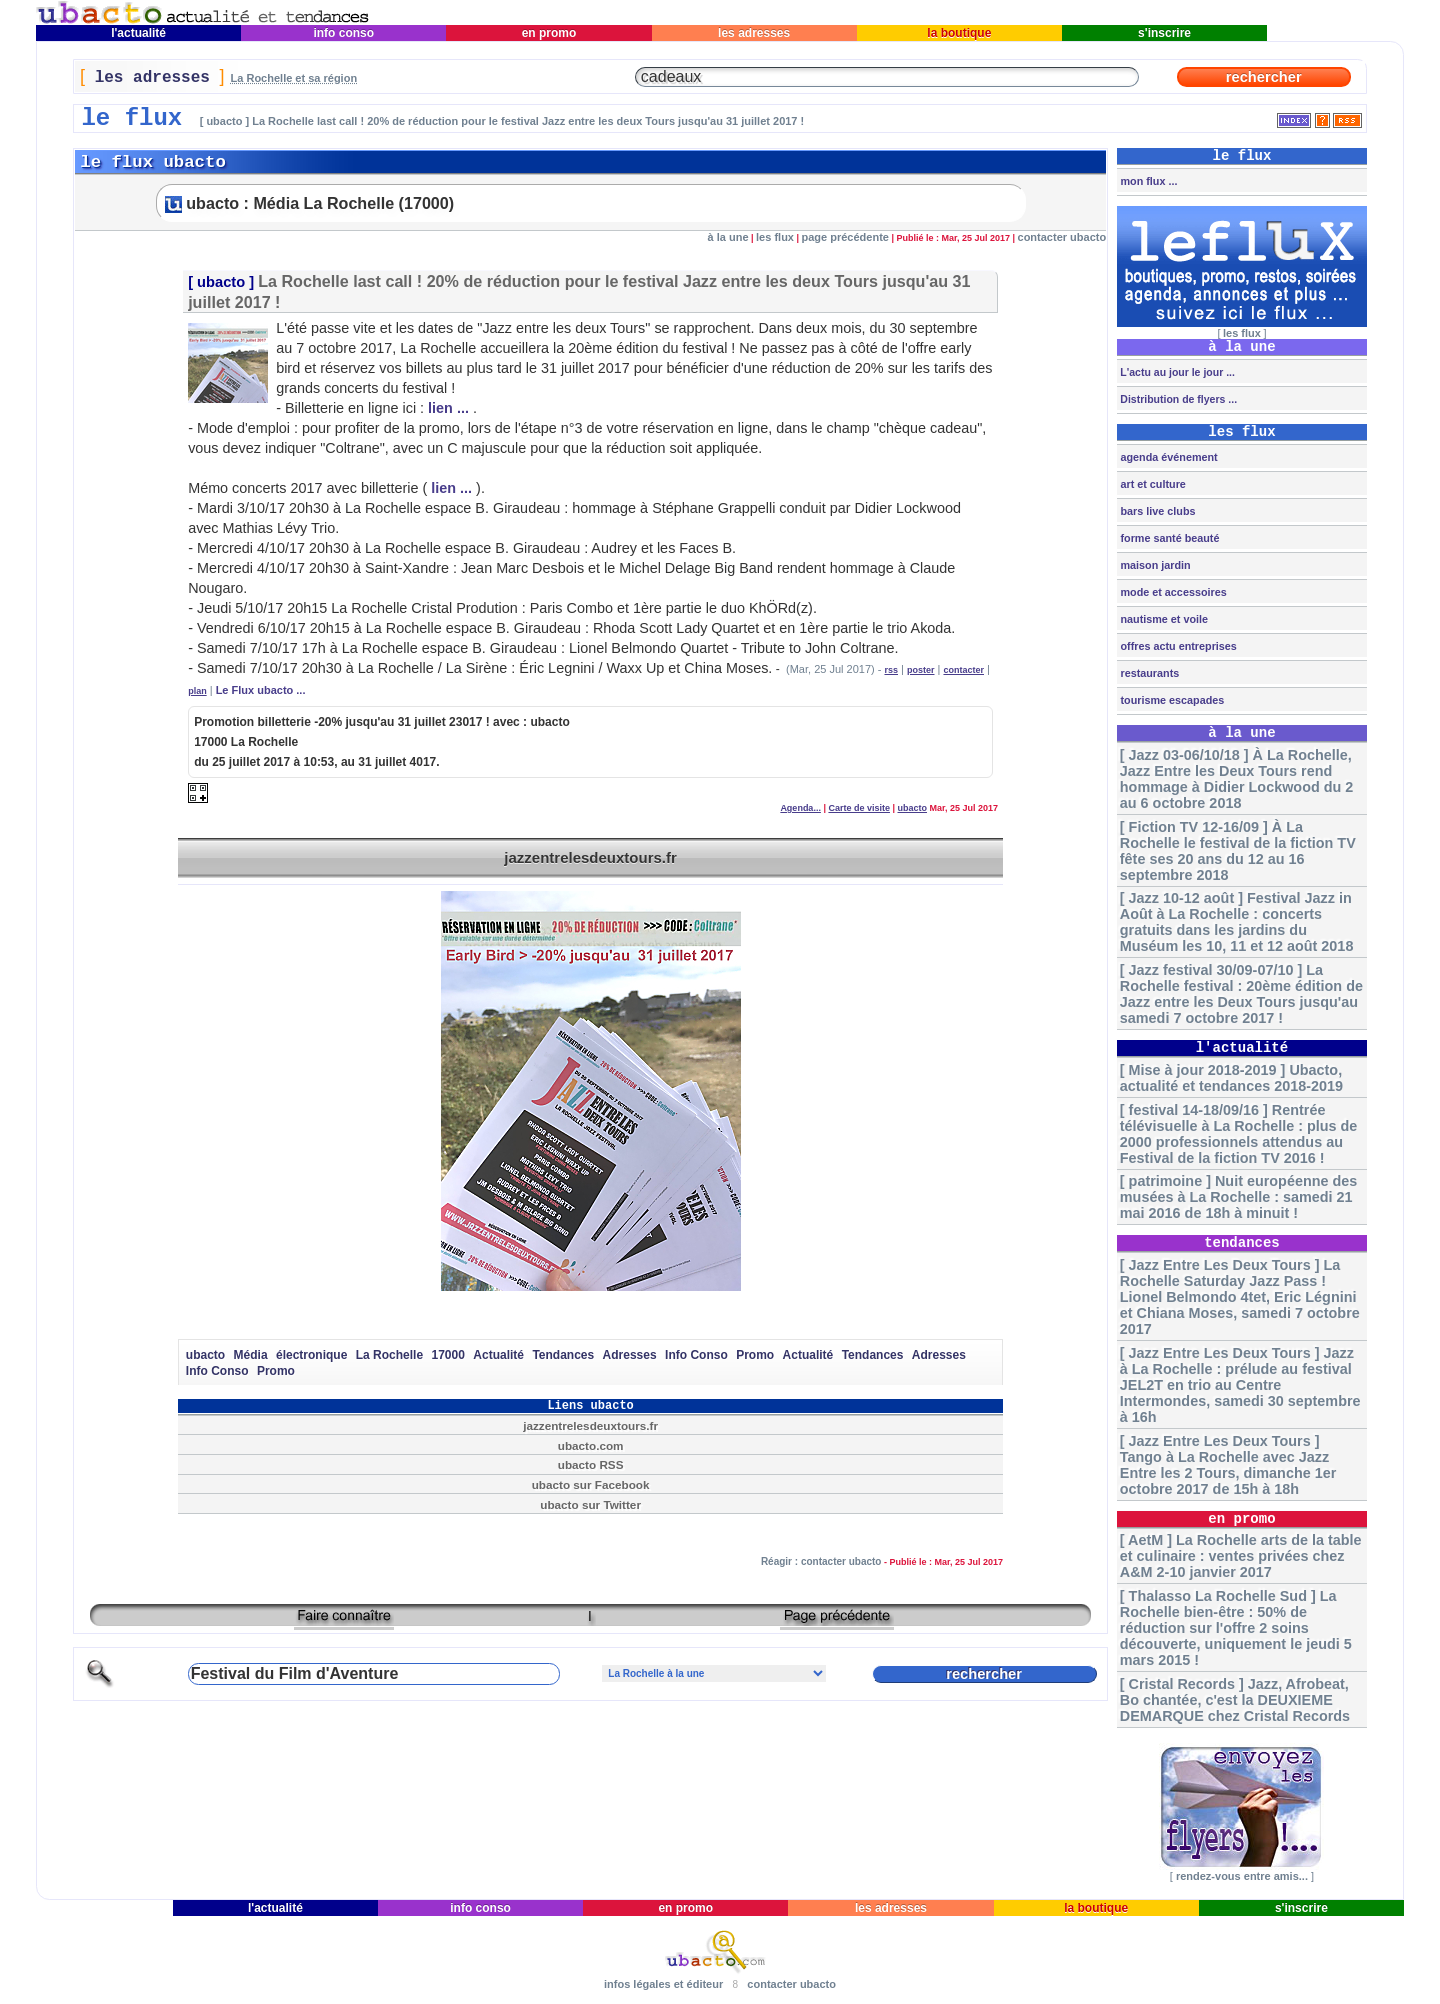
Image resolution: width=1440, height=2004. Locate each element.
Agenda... (800, 808)
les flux (775, 237)
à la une (728, 237)
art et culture (1151, 484)
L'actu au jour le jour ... (1175, 372)
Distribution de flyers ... (1177, 399)
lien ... (448, 408)
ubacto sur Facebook (591, 1484)
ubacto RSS (591, 1464)
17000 (448, 1355)
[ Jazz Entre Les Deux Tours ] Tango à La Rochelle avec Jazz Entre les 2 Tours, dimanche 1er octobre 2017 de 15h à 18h (1228, 1465)
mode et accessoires (1171, 592)
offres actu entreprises (1176, 646)
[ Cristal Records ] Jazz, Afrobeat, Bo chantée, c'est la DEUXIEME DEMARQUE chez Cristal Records (1235, 1700)
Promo (755, 1355)
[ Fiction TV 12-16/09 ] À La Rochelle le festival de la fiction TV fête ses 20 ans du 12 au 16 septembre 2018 (1238, 851)
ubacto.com (591, 1445)
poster (921, 670)
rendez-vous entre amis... (1242, 1876)
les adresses (754, 33)
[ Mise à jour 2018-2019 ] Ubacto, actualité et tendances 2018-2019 (1231, 1078)
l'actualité (139, 33)
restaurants (1148, 673)
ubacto (221, 282)
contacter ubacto (1062, 237)
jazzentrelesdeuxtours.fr (590, 857)
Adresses (630, 1355)
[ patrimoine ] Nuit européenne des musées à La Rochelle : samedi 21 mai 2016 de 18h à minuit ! (1238, 1197)
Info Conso (696, 1355)
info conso (343, 33)
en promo (548, 33)
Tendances (563, 1355)
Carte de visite (859, 808)
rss (891, 670)
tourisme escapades (1170, 700)
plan (197, 691)
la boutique (959, 33)
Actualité (498, 1355)
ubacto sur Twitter (590, 1504)
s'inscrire (1165, 33)
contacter (963, 670)
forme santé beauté (1168, 538)
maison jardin (1153, 565)
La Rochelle (389, 1355)
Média (251, 1355)
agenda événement (1167, 457)
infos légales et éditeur (663, 1984)
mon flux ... (1147, 181)
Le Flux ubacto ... (261, 690)
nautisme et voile (1162, 619)
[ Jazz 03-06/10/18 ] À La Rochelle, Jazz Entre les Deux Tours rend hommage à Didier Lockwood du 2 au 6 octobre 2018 (1236, 779)
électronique (311, 1355)
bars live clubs (1156, 511)
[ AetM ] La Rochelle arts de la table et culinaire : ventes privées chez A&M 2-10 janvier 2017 (1241, 1556)
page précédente (845, 237)
